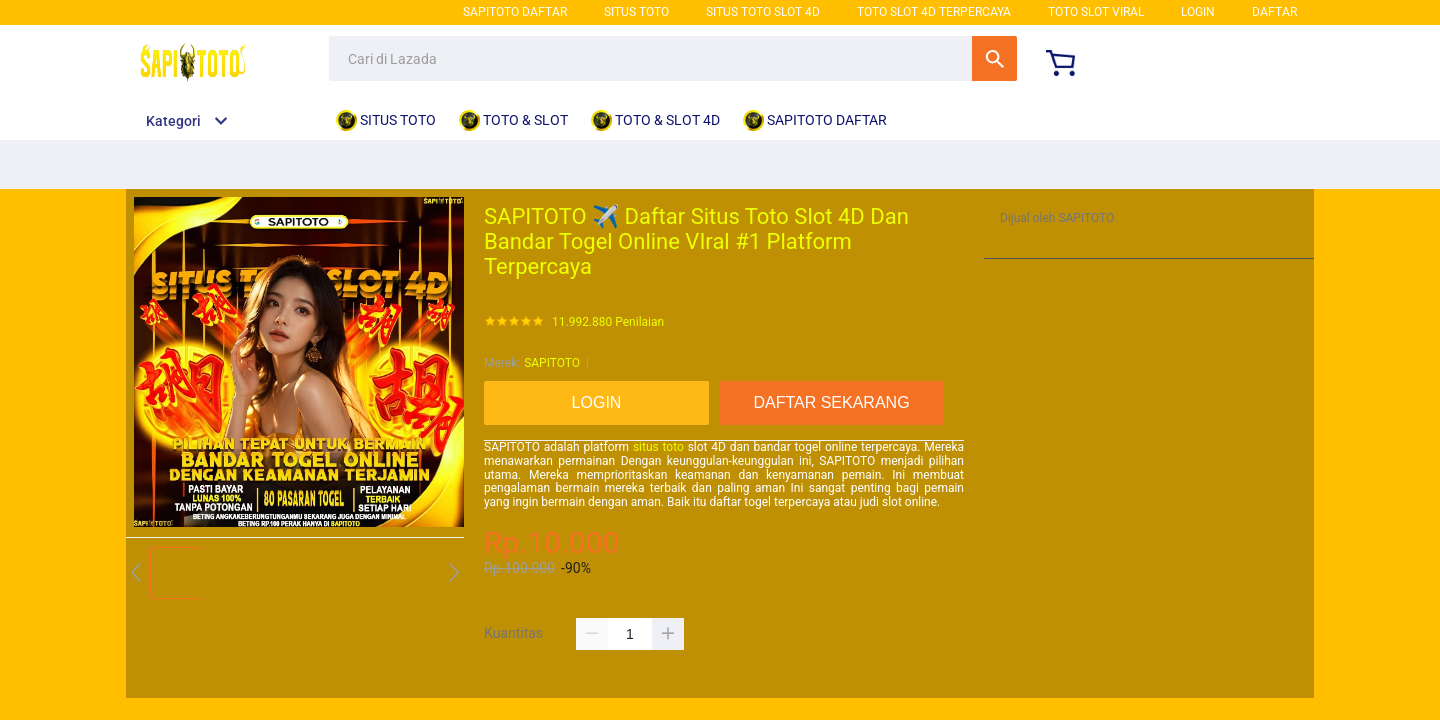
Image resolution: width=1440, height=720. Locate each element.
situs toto (658, 447)
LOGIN (1198, 12)
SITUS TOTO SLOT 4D (763, 12)
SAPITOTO (552, 363)
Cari (994, 58)
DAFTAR (1274, 12)
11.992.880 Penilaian (608, 322)
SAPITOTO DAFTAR (515, 12)
